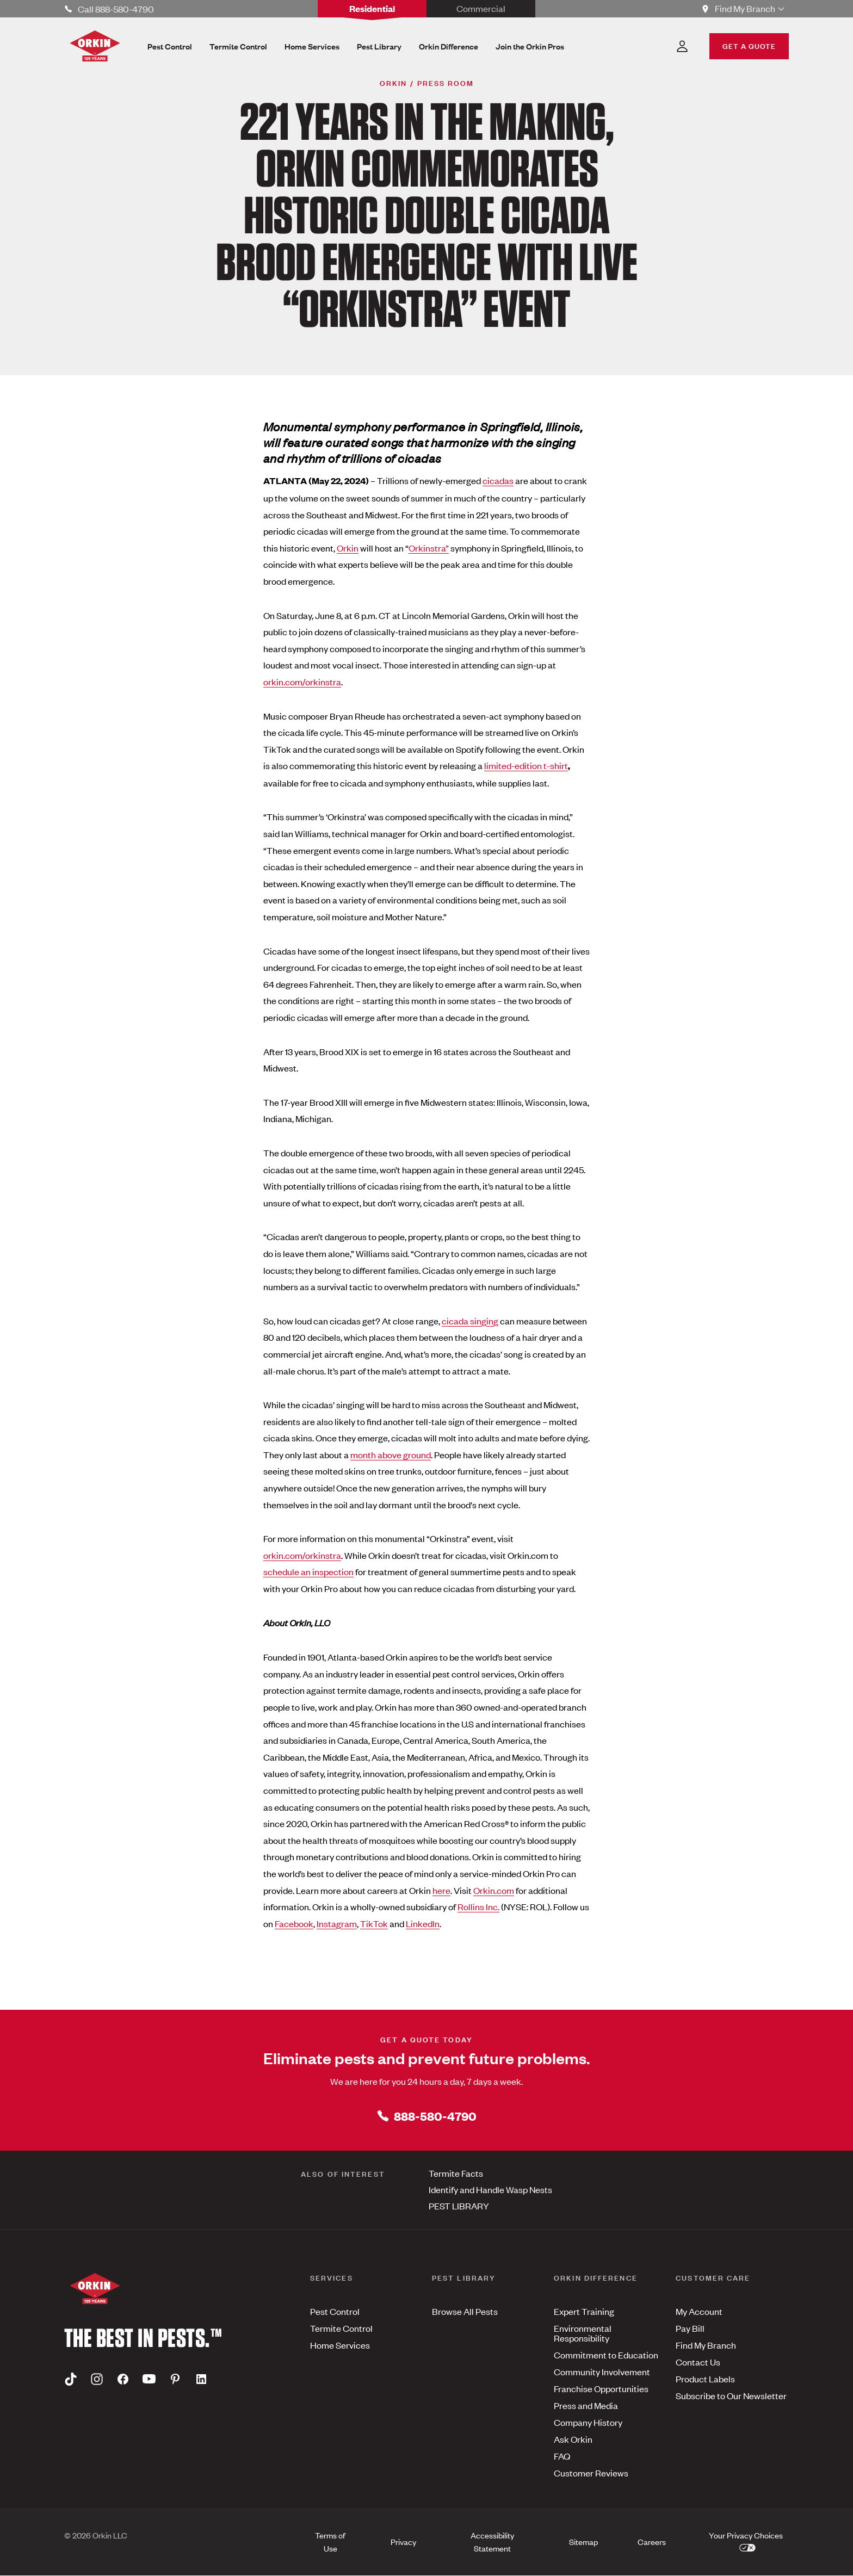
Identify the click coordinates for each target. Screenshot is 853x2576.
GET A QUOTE (749, 45)
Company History (588, 2422)
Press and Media (586, 2405)
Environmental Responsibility (582, 2333)
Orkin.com (493, 1890)
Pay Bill (690, 2328)
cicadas (498, 480)
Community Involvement (602, 2371)
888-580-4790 (426, 2115)
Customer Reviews (591, 2473)
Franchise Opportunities (601, 2388)
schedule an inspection (308, 1571)
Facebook (294, 1923)
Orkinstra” (429, 548)
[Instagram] (96, 2378)
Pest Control (335, 2311)
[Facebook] (122, 2378)
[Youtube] (149, 2378)
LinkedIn (423, 1923)
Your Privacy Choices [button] (747, 2540)
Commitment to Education (606, 2355)
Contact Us (698, 2362)
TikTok (374, 1923)
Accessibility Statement (492, 2541)
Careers (652, 2541)
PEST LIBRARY (459, 2206)
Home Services (340, 2345)
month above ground (390, 1454)
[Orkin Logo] (95, 46)
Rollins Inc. (478, 1906)
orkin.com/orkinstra (302, 682)
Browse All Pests (465, 2311)
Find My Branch (706, 2345)
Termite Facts (456, 2173)
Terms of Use (330, 2541)
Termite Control (341, 2328)
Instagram (337, 1923)
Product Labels (705, 2379)
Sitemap (583, 2541)
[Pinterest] (175, 2378)
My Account (699, 2311)
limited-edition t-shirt (526, 765)
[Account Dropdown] (682, 46)
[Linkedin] (201, 2378)
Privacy (403, 2541)
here (441, 1890)
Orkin (347, 548)
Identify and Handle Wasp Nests (490, 2189)
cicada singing (470, 1321)
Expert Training (584, 2311)
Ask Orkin (573, 2439)
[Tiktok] (70, 2378)
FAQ (562, 2456)
